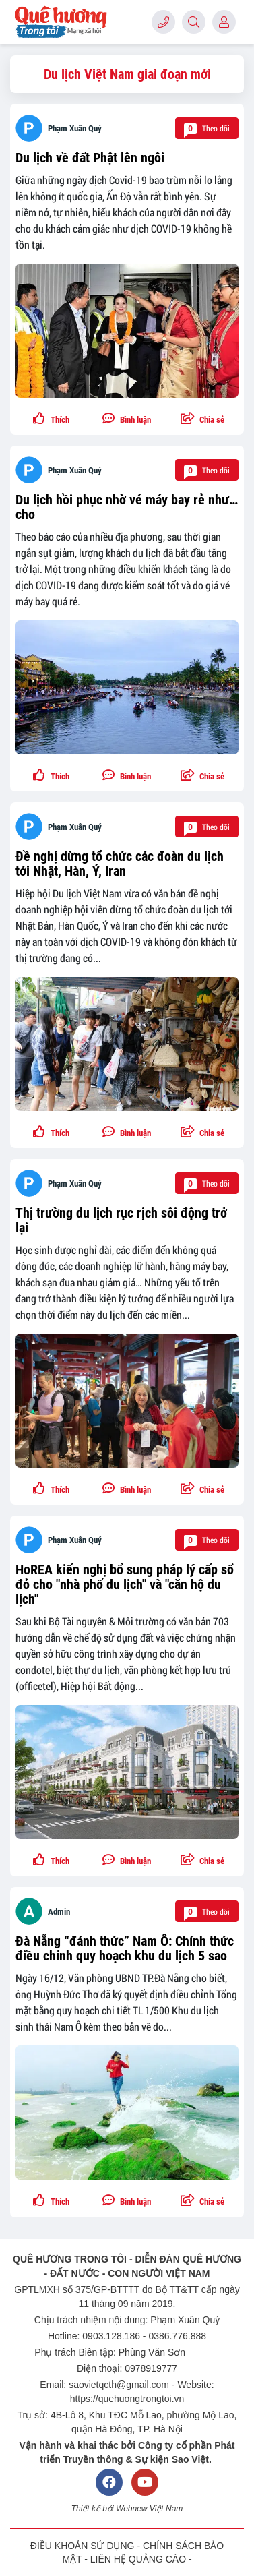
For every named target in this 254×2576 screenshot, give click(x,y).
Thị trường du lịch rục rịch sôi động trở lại (121, 1220)
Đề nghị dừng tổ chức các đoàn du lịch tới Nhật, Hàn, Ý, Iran (119, 863)
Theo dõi (207, 128)
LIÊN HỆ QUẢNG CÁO (138, 2559)
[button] (203, 419)
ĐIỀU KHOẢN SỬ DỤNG (82, 2545)
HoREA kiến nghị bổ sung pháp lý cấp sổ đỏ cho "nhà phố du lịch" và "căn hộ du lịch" (124, 1584)
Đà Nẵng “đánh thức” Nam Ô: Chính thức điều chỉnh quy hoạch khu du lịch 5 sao (124, 1948)
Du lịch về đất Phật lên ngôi (89, 158)
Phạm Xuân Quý (75, 128)
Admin (59, 1912)
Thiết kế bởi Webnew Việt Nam (127, 2508)
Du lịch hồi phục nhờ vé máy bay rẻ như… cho (126, 506)
